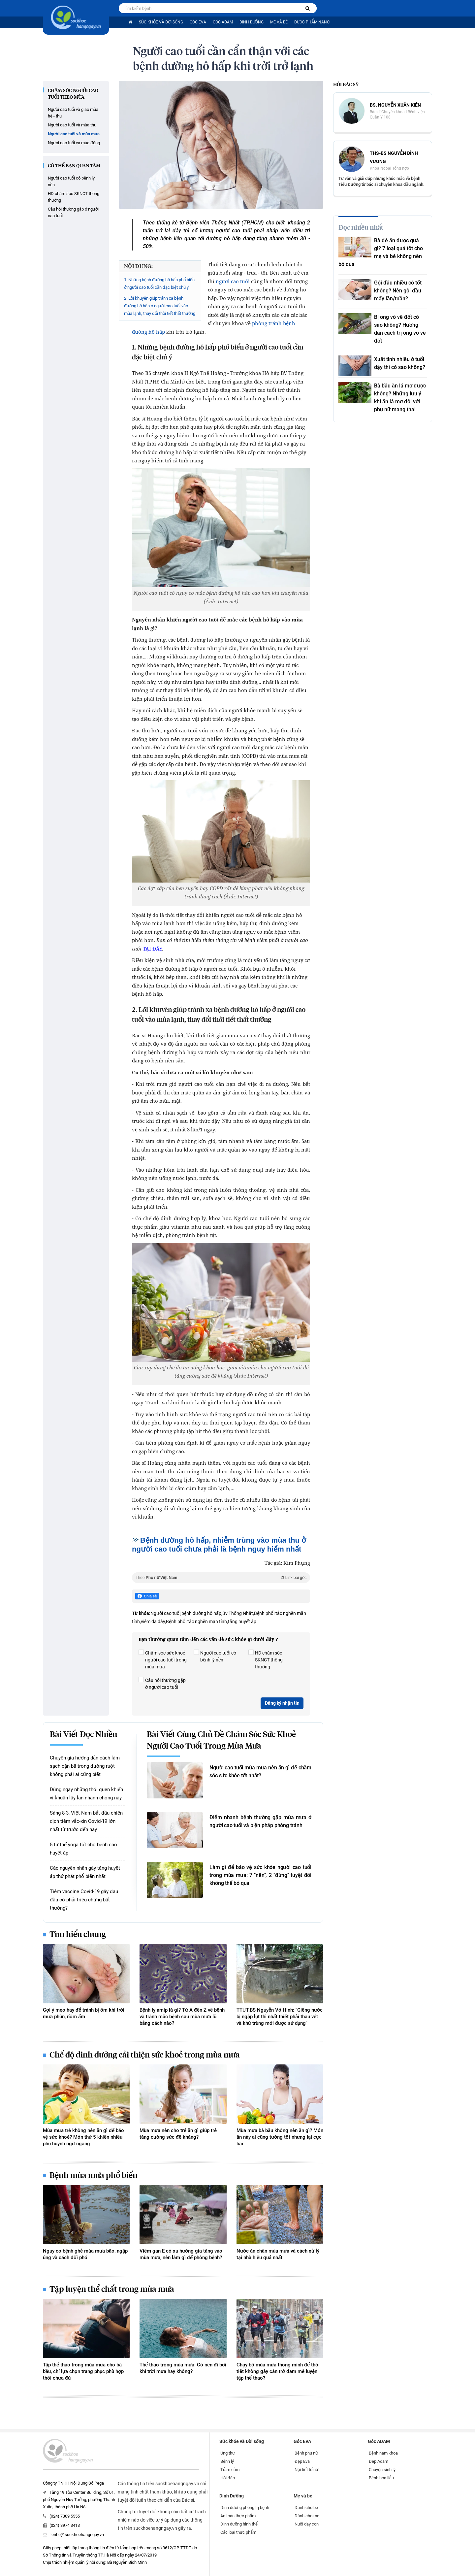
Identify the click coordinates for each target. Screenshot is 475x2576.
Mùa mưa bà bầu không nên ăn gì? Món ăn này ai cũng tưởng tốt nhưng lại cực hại (280, 2137)
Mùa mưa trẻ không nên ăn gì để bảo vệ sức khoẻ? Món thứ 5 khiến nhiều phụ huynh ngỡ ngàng (83, 2137)
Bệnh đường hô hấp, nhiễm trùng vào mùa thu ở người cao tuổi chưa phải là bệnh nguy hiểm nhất (219, 1544)
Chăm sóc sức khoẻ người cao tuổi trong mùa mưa (163, 1659)
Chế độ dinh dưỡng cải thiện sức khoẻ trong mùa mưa (144, 2055)
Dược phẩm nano (312, 22)
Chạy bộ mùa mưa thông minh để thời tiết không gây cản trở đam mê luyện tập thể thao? (278, 2371)
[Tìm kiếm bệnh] (307, 8)
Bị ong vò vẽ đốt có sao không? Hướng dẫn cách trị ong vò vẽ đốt (400, 329)
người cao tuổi (233, 281)
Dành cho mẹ (307, 2515)
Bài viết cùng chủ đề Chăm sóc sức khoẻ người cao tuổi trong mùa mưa (221, 1740)
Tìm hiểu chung (77, 1935)
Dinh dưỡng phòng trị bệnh (244, 2507)
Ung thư (227, 2453)
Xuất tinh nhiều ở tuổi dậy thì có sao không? (399, 363)
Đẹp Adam (378, 2461)
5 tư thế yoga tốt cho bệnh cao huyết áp (83, 1849)
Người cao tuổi (165, 1613)
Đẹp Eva (302, 2461)
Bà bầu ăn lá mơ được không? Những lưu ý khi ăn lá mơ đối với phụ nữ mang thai (400, 398)
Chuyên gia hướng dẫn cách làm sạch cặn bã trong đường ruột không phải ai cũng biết (85, 1766)
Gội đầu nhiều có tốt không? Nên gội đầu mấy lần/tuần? (398, 291)
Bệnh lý (227, 2461)
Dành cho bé (306, 2507)
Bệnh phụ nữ (306, 2453)
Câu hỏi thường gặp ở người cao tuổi (73, 212)
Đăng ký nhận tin (282, 1703)
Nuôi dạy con (307, 2524)
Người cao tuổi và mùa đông (74, 142)
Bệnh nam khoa (383, 2453)
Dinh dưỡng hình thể (239, 2524)
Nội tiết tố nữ (306, 2469)
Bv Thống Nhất (237, 1613)
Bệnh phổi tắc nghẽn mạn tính (196, 1621)
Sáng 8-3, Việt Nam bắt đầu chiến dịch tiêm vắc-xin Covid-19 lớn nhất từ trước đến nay (86, 1821)
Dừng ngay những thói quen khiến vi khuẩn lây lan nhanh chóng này (86, 1794)
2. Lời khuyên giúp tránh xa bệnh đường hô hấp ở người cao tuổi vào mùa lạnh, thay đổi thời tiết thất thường (159, 306)
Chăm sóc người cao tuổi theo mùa (73, 94)
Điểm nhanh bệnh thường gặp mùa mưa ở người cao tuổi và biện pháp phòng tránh (260, 1821)
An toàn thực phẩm (238, 2515)
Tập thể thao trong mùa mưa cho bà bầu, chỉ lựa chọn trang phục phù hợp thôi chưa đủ (83, 2371)
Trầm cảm (229, 2469)
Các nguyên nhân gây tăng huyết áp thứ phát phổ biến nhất (85, 1872)
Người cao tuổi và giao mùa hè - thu (73, 112)
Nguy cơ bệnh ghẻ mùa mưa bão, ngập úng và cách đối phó (85, 2254)
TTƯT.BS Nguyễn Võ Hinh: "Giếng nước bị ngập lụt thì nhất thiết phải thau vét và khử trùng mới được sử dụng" (280, 2016)
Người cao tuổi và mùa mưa (74, 133)
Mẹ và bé (279, 22)
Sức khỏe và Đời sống (161, 22)
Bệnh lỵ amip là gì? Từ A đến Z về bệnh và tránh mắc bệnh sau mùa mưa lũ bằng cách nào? (182, 2016)
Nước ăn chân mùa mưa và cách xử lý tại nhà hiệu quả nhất (278, 2254)
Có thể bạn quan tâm (74, 166)
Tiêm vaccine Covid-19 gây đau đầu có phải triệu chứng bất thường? (84, 1900)
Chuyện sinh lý (382, 2469)
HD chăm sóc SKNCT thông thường (73, 197)
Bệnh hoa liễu (381, 2477)
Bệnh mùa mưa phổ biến (93, 2176)
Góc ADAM (223, 22)
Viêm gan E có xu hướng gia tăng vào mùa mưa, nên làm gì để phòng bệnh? (181, 2254)
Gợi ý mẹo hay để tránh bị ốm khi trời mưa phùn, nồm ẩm (83, 2013)
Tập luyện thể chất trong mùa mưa (111, 2289)
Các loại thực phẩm (238, 2532)
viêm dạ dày (153, 1621)
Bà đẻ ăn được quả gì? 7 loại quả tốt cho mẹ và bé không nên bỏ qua (380, 252)
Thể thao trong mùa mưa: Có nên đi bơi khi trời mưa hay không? (183, 2368)
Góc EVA (198, 22)
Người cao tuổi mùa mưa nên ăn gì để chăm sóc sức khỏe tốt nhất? (260, 1771)
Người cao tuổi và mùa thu (72, 124)
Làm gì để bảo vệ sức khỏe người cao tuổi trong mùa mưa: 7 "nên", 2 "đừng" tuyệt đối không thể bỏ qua (260, 1875)
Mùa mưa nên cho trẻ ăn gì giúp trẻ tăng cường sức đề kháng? (178, 2133)
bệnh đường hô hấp (201, 1613)
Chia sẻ (147, 1596)
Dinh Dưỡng (251, 22)
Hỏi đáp (227, 2477)
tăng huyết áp (242, 1621)
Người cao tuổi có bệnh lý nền (71, 181)
